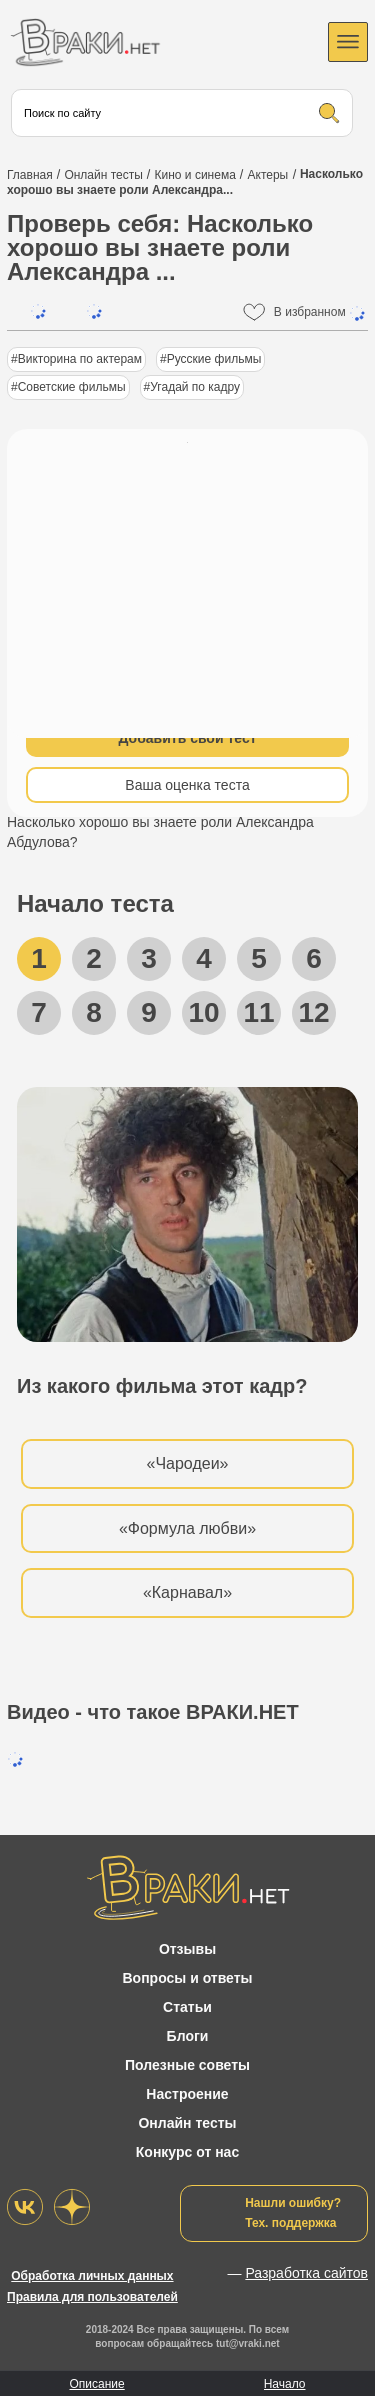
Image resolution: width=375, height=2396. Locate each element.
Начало (285, 2384)
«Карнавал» (187, 1592)
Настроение (187, 2094)
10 (203, 1012)
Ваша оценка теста (187, 785)
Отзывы (187, 1949)
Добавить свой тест (187, 738)
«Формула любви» (187, 1528)
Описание (96, 2384)
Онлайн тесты (187, 2123)
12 (313, 1012)
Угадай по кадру (195, 387)
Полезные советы (187, 2065)
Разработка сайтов (306, 2273)
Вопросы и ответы (187, 1978)
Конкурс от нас (187, 2152)
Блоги (188, 2036)
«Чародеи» (188, 1463)
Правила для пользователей (92, 2297)
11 (258, 1012)
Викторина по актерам (80, 359)
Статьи (187, 2007)
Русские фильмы (214, 359)
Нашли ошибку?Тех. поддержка (293, 2213)
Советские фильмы (72, 387)
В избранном (321, 313)
